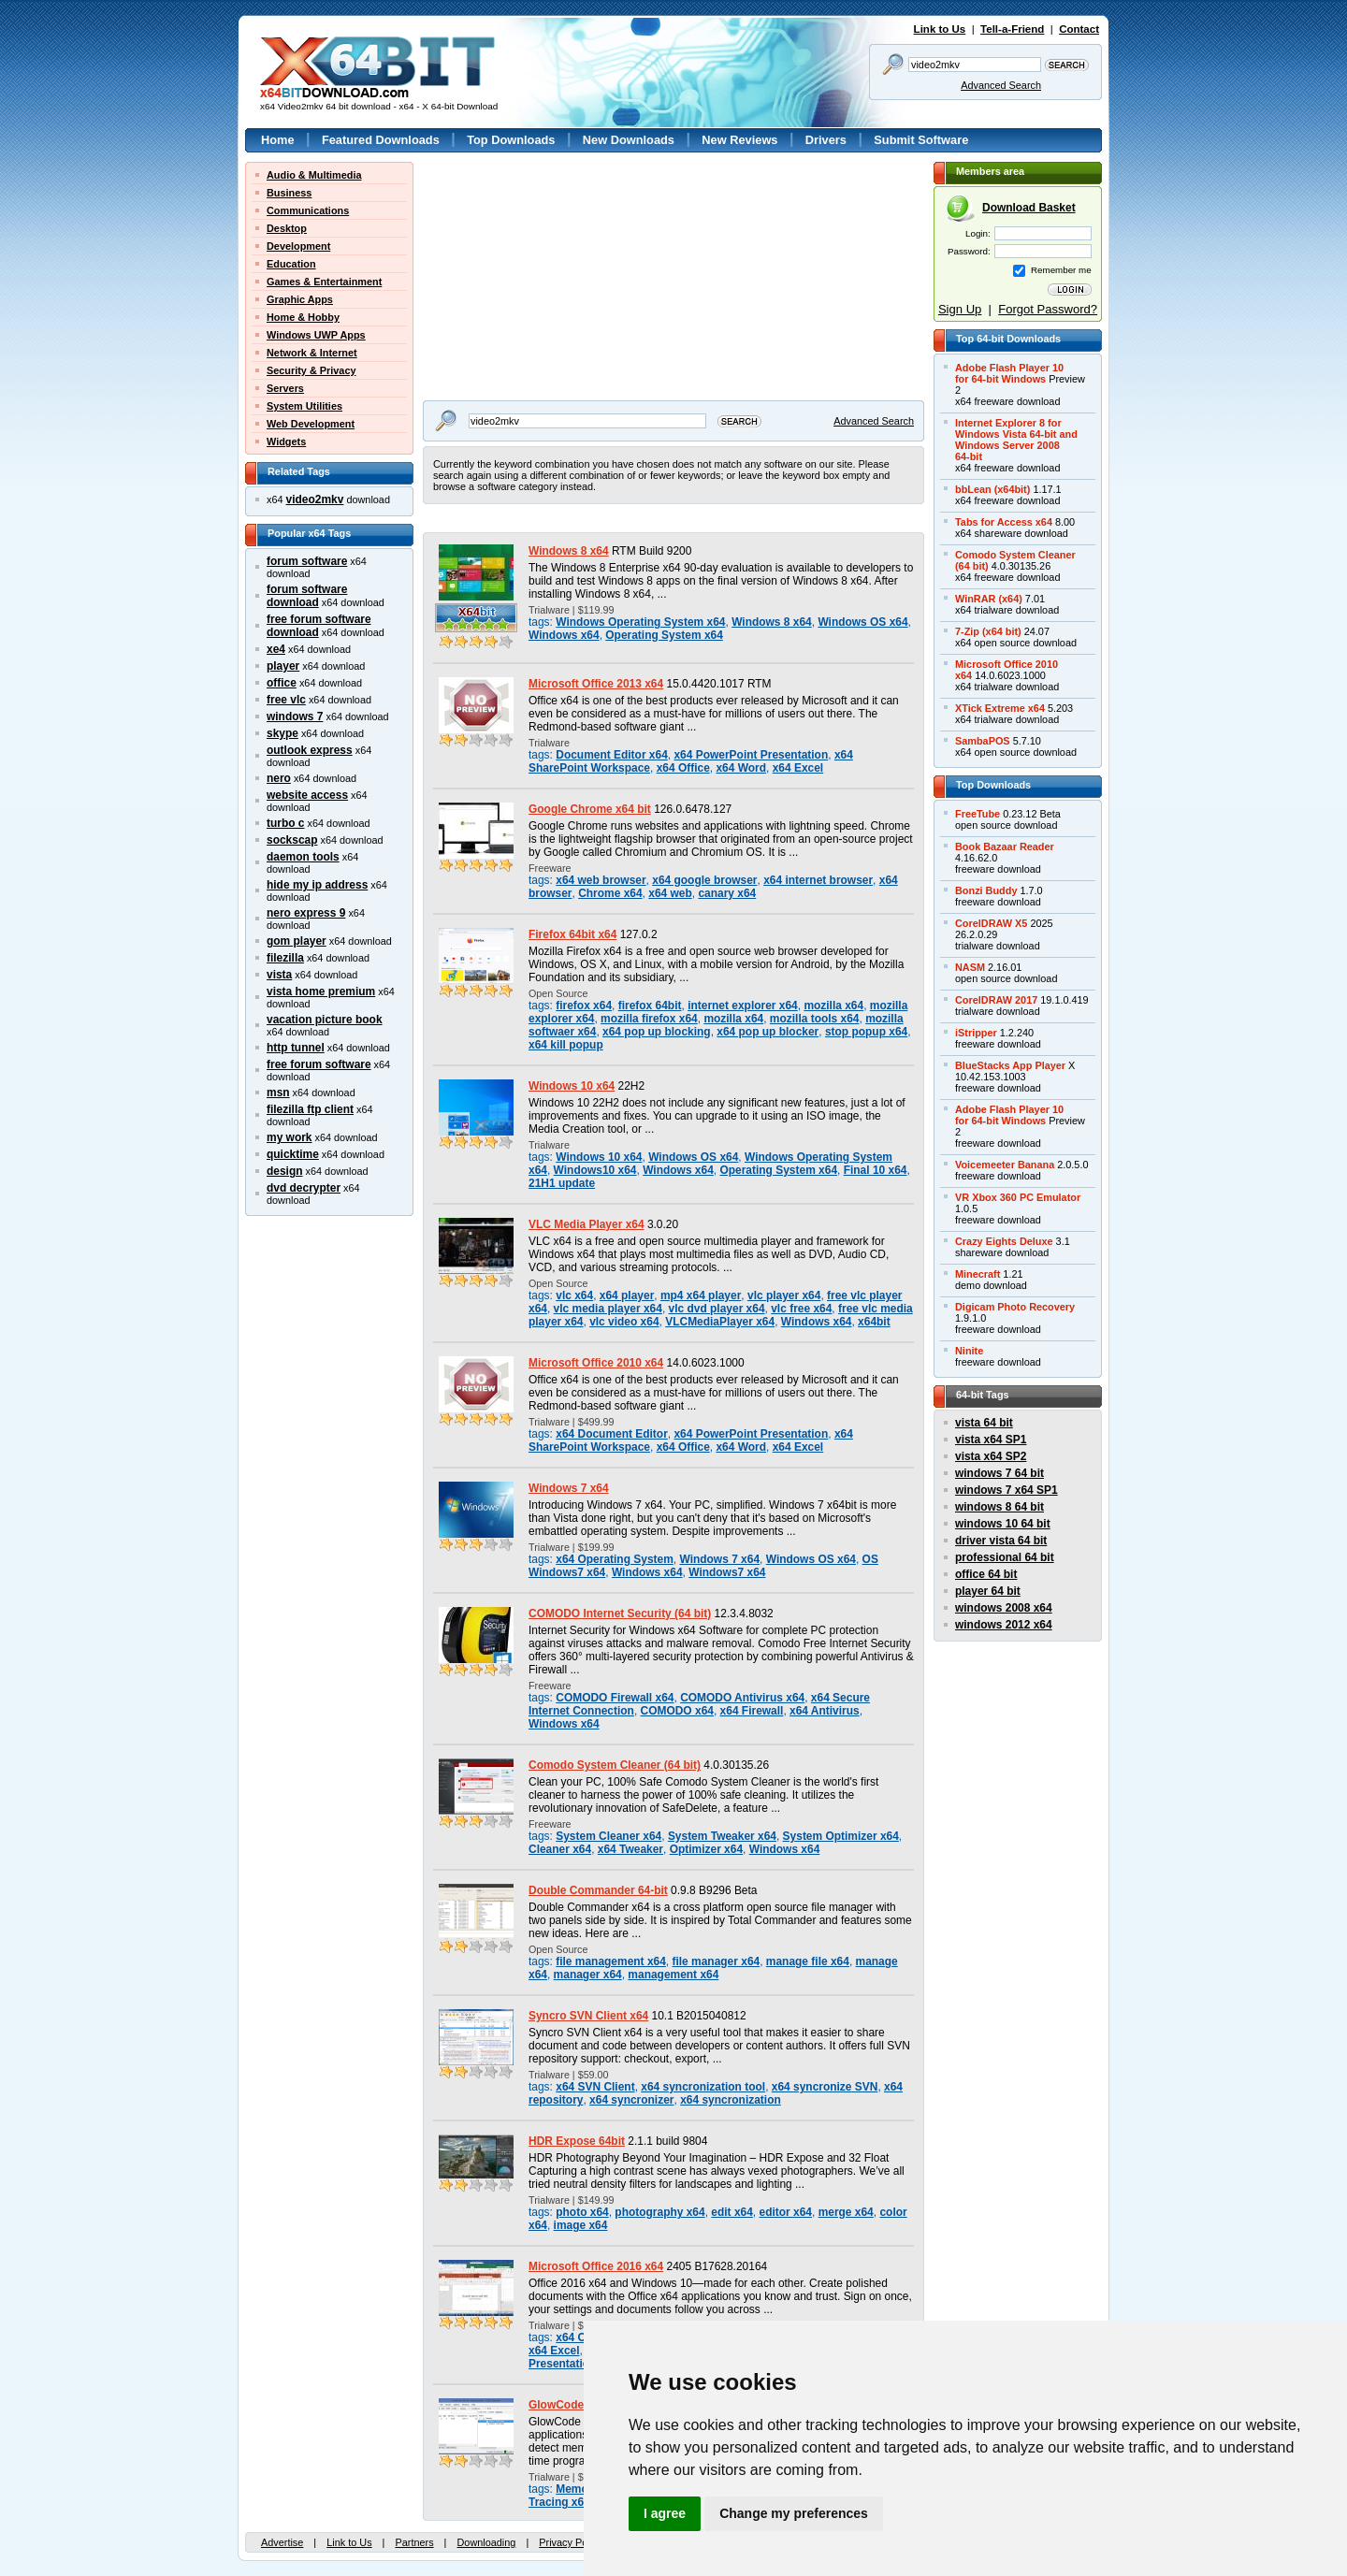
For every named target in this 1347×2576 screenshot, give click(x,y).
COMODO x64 (677, 1710)
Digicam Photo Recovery (1015, 1306)
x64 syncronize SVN (825, 2086)
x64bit (874, 1321)
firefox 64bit (650, 1005)
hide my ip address (317, 884)
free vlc (286, 699)
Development (298, 246)
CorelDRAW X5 (991, 923)
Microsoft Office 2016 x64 (596, 2266)
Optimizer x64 (706, 1849)
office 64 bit (986, 1574)
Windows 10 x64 (572, 1086)
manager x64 (588, 1974)
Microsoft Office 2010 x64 (596, 1362)
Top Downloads (511, 140)
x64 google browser (704, 880)
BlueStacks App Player (1010, 1065)
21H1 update (562, 1183)
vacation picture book (325, 1019)
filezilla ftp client (310, 1109)
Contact (1079, 29)
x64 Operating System (615, 1559)
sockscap (292, 840)
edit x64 (732, 2212)
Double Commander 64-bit (598, 1890)
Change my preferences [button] (793, 2513)
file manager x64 (716, 1961)
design (285, 1171)
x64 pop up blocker (767, 1031)
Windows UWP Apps (316, 334)
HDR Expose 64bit (577, 2141)
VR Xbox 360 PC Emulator (1017, 1197)
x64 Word (741, 767)
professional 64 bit (1004, 1557)
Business (289, 192)
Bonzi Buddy (986, 890)
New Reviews (739, 140)
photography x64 (659, 2212)
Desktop (287, 228)
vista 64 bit (984, 1422)
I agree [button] (665, 2513)
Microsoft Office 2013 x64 (596, 683)
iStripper (976, 1032)
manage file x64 (807, 1961)
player (283, 666)
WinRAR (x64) (988, 598)
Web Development (311, 423)
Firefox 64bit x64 (572, 934)
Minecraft (977, 1274)
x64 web (670, 893)
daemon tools (303, 856)
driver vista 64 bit (1001, 1540)
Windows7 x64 (726, 1572)
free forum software (319, 1064)
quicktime (293, 1154)
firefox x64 (584, 1005)
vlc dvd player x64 (717, 1308)
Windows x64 (564, 635)
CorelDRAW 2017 (996, 1000)
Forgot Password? (1047, 309)
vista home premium (321, 991)
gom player (296, 941)
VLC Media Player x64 (587, 1224)
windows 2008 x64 (1003, 1607)
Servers (285, 388)
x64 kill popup (566, 1044)
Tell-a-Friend (1012, 29)
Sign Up (959, 309)
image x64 (581, 2225)
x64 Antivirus (824, 1710)
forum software (307, 561)
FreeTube (977, 813)
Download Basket (1029, 207)
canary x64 (727, 893)
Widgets (286, 441)
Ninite (969, 1350)
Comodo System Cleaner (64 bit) (615, 1765)
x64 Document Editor (612, 1433)
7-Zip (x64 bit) (988, 631)
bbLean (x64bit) (992, 489)
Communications (308, 210)
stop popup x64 (866, 1031)
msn (278, 1092)
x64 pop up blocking (656, 1031)
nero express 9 (306, 912)
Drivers (826, 140)
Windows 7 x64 (569, 1488)
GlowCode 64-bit (572, 2404)
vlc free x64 (801, 1308)
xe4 (276, 649)
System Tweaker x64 (722, 1836)
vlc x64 (574, 1295)
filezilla (285, 957)
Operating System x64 (664, 635)
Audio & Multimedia (314, 175)
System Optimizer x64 (841, 1836)
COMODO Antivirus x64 (742, 1697)
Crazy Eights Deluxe (1004, 1241)
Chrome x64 (610, 893)
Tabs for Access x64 (1003, 522)
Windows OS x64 (862, 622)
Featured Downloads (381, 140)
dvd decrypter (303, 1187)
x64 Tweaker (630, 1849)
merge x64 (846, 2212)
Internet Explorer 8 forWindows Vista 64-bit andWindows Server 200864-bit (1016, 439)
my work (289, 1137)
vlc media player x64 (608, 1308)
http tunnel (296, 1047)
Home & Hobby (303, 317)
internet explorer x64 (743, 1005)
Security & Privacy (311, 370)
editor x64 (786, 2212)
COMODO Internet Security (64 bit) (620, 1613)
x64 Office (683, 767)
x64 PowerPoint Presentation (751, 754)
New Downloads (628, 140)
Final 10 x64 (875, 1170)
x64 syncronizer (631, 2099)
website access (307, 795)
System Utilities (304, 406)
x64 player (627, 1295)
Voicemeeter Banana (1004, 1164)
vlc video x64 (624, 1321)
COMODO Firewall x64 (615, 1697)
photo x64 (582, 2212)
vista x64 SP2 (990, 1456)
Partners (414, 2542)
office (282, 682)
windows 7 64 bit (999, 1473)
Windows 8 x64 (569, 550)
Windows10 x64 (595, 1170)
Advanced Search (1001, 85)
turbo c (286, 823)
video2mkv (315, 499)
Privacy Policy (570, 2542)
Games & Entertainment (324, 281)
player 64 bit (988, 1591)
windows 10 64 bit (1002, 1523)
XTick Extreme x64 (1000, 708)
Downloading (485, 2542)
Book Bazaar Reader (1004, 846)
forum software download (307, 596)
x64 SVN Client (595, 2086)
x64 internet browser (818, 880)
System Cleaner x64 (608, 1836)
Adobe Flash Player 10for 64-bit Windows (1009, 373)
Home (278, 140)
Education (291, 263)
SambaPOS (982, 740)
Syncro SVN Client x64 (588, 2015)
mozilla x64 (833, 1005)
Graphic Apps (300, 299)
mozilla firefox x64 (649, 1018)
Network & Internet (312, 352)
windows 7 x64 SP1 (1006, 1490)
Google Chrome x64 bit (590, 809)
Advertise (282, 2542)
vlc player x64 (783, 1295)
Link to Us (940, 29)
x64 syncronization (730, 2099)
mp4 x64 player (700, 1295)
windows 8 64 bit (999, 1506)
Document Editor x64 (612, 754)
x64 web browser (600, 880)
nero (279, 778)
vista (279, 974)
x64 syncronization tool (703, 2086)
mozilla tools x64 (815, 1018)
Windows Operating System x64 (640, 622)
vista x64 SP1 (990, 1439)
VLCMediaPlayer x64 (720, 1321)
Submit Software (921, 140)
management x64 (673, 1974)
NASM (970, 967)
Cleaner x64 (560, 1849)
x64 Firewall (752, 1710)
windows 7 (295, 716)
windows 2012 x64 (1003, 1624)
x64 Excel (798, 767)
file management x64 (611, 1961)
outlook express (310, 750)
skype (282, 733)
